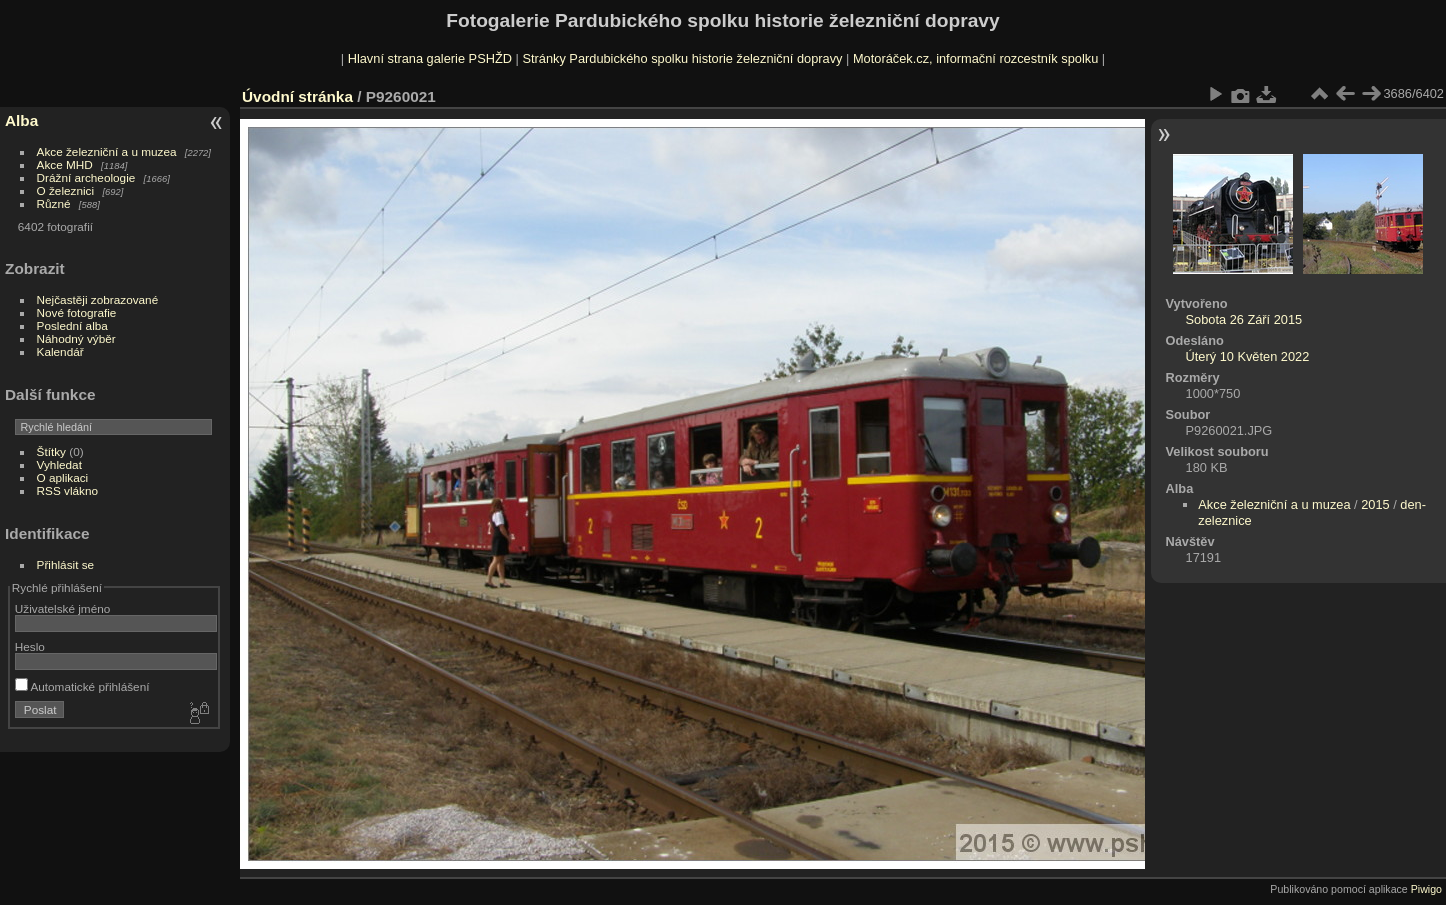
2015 (1375, 504)
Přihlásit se (66, 564)
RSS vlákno (67, 490)
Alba (21, 120)
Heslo (30, 646)
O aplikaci (63, 477)
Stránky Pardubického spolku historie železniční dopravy (682, 58)
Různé (54, 203)
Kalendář (60, 351)
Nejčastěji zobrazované (98, 299)
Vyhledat (59, 464)
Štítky (51, 451)
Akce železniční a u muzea (107, 151)
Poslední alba (72, 325)
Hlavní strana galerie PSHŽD (430, 58)
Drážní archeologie (86, 177)
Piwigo (1426, 889)
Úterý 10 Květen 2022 (1248, 356)
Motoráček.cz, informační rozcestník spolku (975, 58)
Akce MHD (65, 164)
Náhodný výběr (76, 338)
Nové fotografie (77, 312)
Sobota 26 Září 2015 (1244, 319)
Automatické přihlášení (82, 686)
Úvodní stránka (297, 96)
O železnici (66, 190)
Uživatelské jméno (62, 608)
